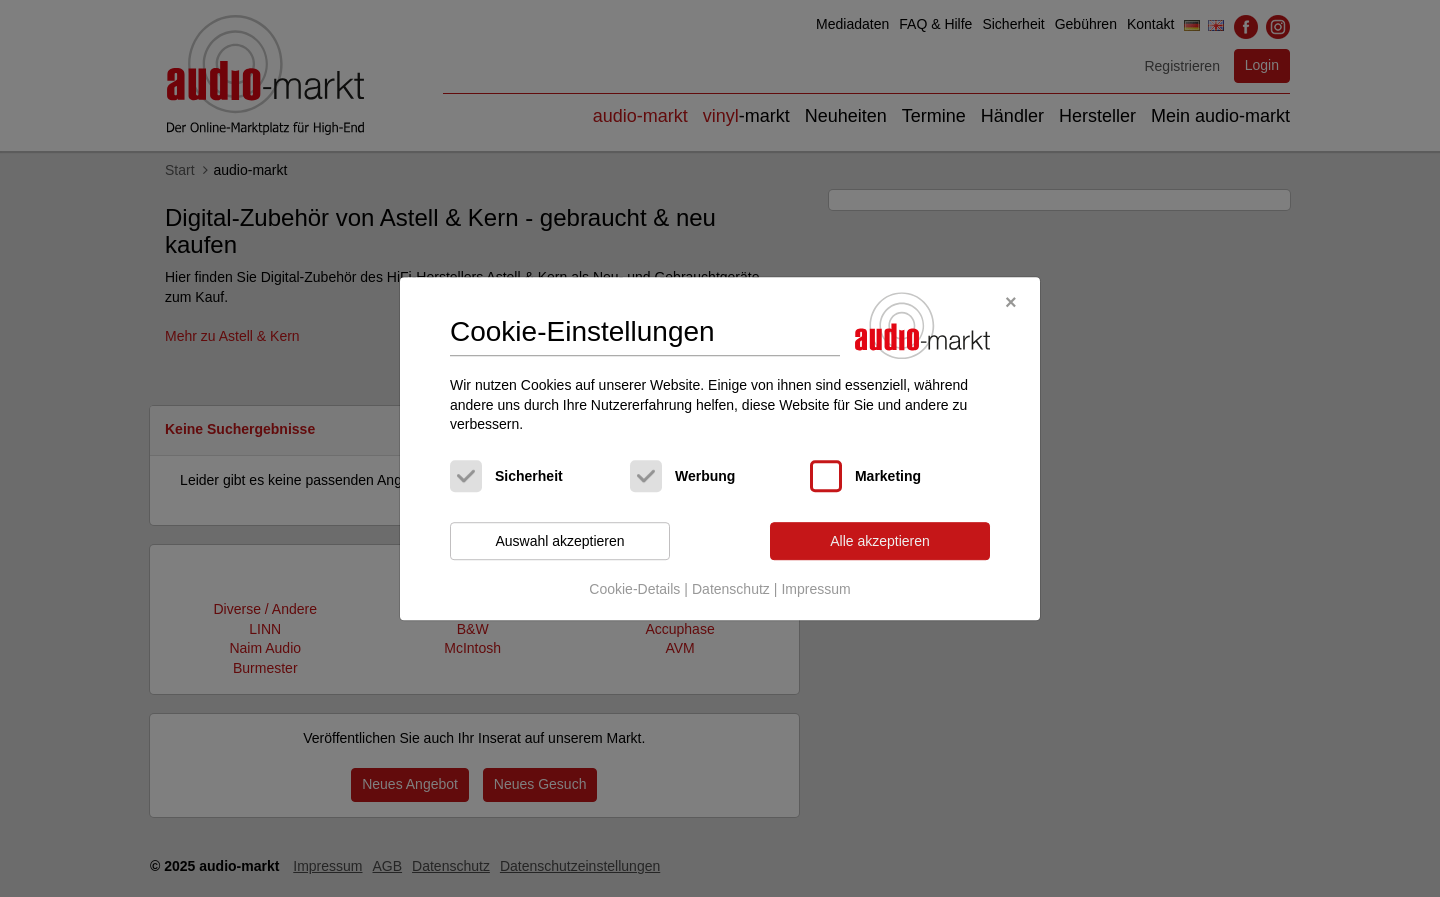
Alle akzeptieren (880, 541)
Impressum (815, 590)
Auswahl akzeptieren (559, 541)
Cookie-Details (634, 590)
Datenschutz (731, 590)
